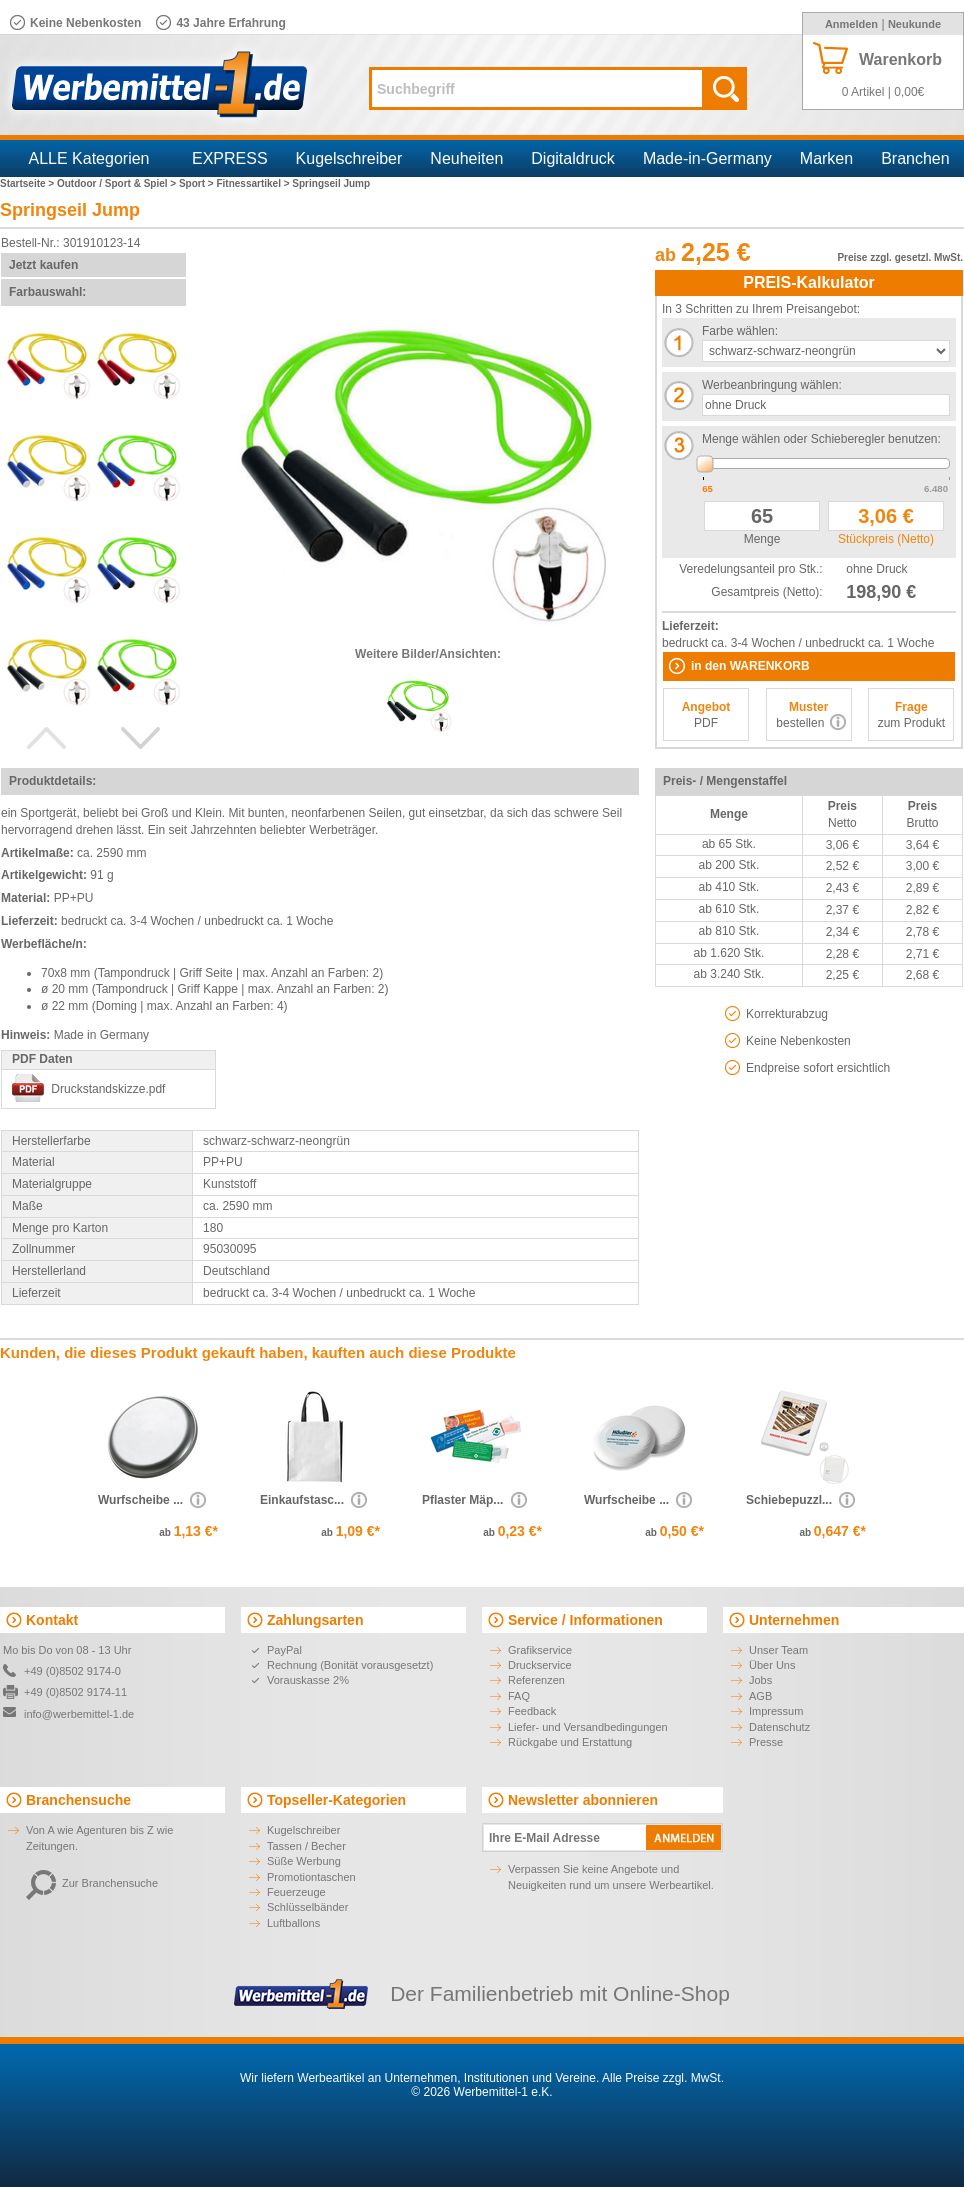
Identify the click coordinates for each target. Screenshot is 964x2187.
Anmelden (851, 24)
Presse (766, 1742)
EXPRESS (230, 158)
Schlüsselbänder (307, 1907)
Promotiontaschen (311, 1877)
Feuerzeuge (296, 1892)
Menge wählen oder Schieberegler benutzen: (821, 439)
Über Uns (772, 1665)
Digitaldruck (573, 158)
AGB (760, 1696)
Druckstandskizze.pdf (108, 1089)
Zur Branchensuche (92, 1883)
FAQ (519, 1696)
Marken (826, 158)
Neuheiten (466, 158)
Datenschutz (779, 1727)
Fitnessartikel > (254, 183)
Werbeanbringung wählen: (772, 385)
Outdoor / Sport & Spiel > (118, 183)
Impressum (776, 1711)
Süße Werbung (304, 1861)
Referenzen (536, 1680)
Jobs (760, 1680)
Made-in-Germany (707, 158)
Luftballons (293, 1923)
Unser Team (778, 1650)
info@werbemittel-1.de (79, 1714)
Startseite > (28, 183)
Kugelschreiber (349, 158)
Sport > (198, 183)
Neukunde (914, 24)
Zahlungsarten (315, 1620)
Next (141, 738)
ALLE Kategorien (89, 158)
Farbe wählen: (740, 331)
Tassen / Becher (306, 1846)
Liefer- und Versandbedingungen (588, 1727)
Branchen (915, 158)
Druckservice (540, 1665)
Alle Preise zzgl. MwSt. (663, 2078)
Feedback (532, 1711)
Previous (46, 738)
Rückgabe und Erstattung (570, 1742)
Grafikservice (540, 1650)
